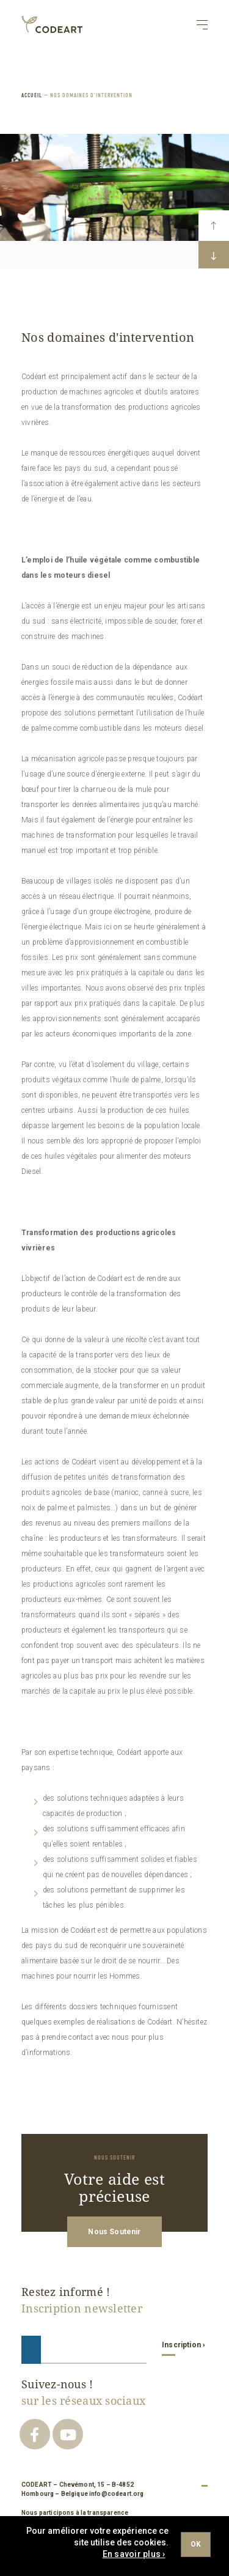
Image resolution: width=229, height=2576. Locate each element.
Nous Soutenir (114, 2231)
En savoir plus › (134, 2554)
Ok (196, 2544)
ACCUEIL (31, 95)
